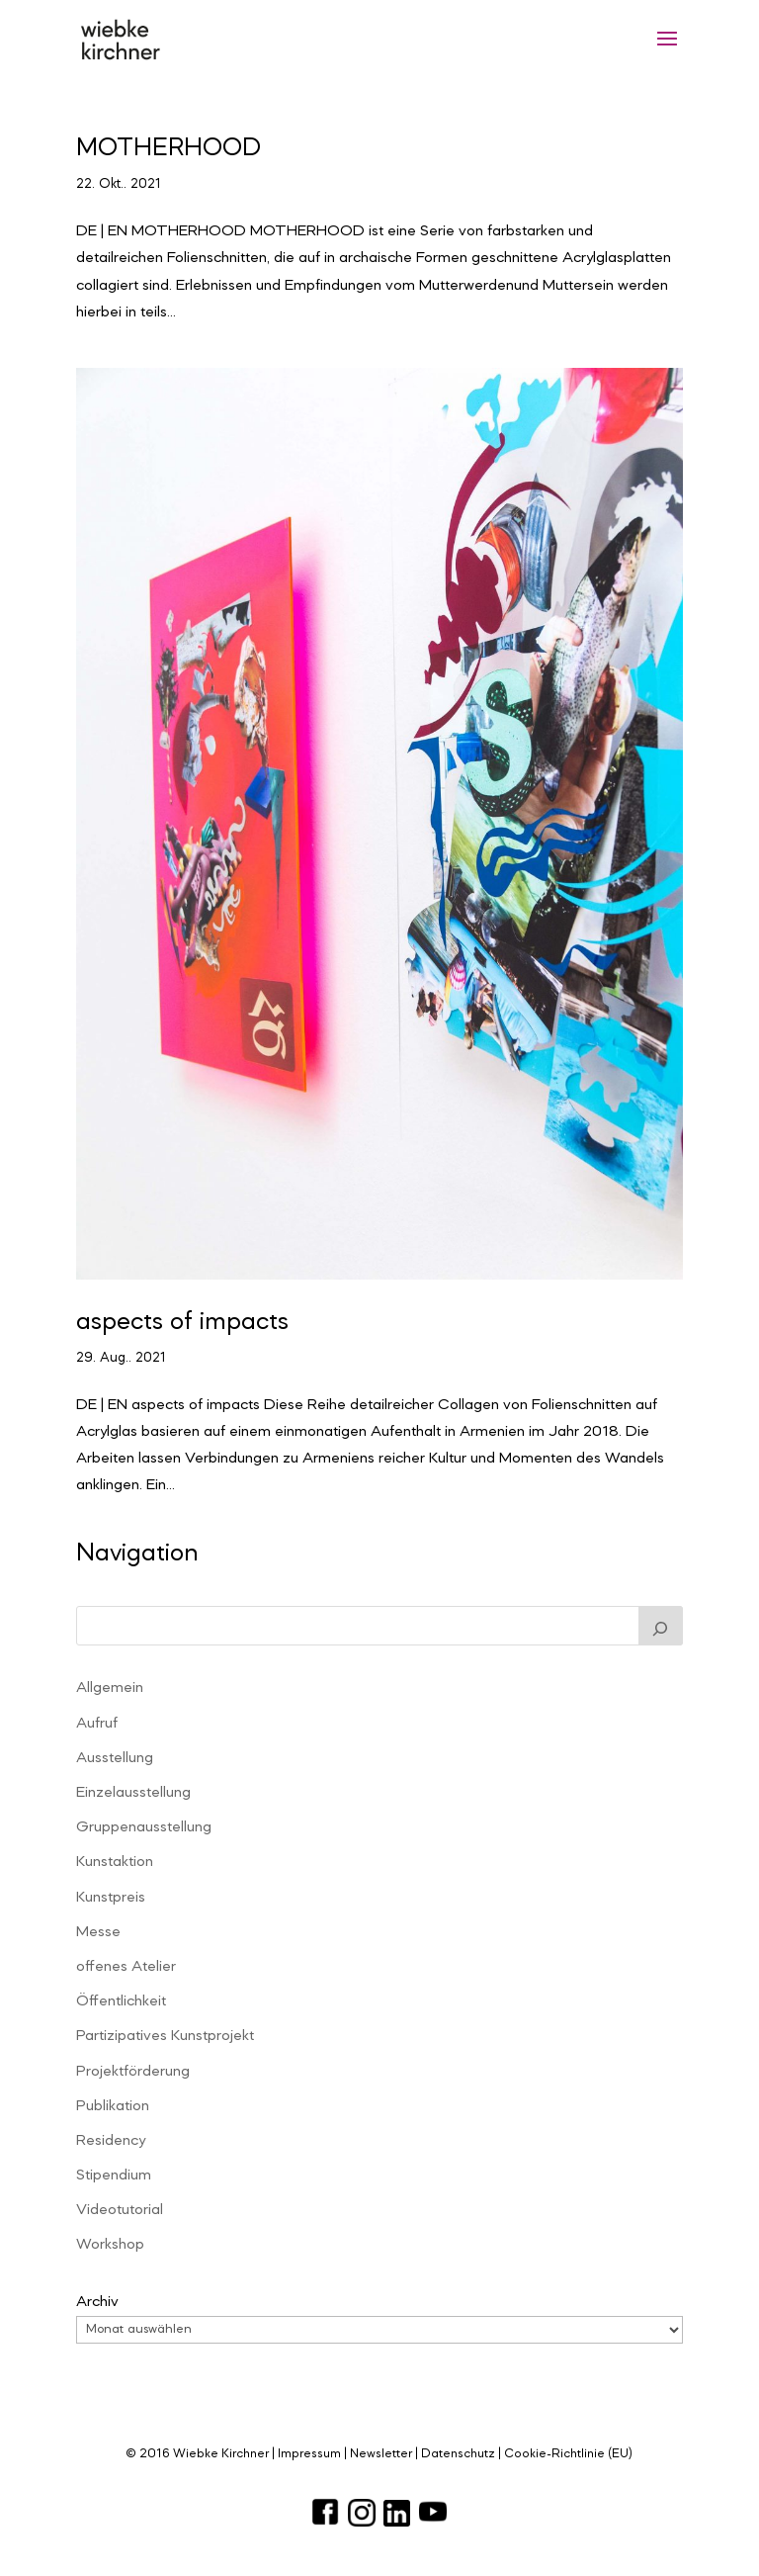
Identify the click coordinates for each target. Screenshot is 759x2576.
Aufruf (97, 1724)
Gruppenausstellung (143, 1827)
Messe (98, 1932)
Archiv (97, 2302)
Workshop (110, 2245)
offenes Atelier (126, 1967)
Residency (110, 2141)
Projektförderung (133, 2072)
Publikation (112, 2106)
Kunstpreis (110, 1898)
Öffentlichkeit (121, 2001)
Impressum (309, 2453)
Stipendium (113, 2175)
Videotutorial (119, 2210)
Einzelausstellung (133, 1793)
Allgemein (109, 1688)
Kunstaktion (114, 1862)
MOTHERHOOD (168, 148)
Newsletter (381, 2453)
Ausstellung (114, 1758)
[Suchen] (661, 1625)
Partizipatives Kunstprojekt (165, 2036)
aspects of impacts (182, 1322)
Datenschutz (458, 2453)
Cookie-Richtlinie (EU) (568, 2453)
